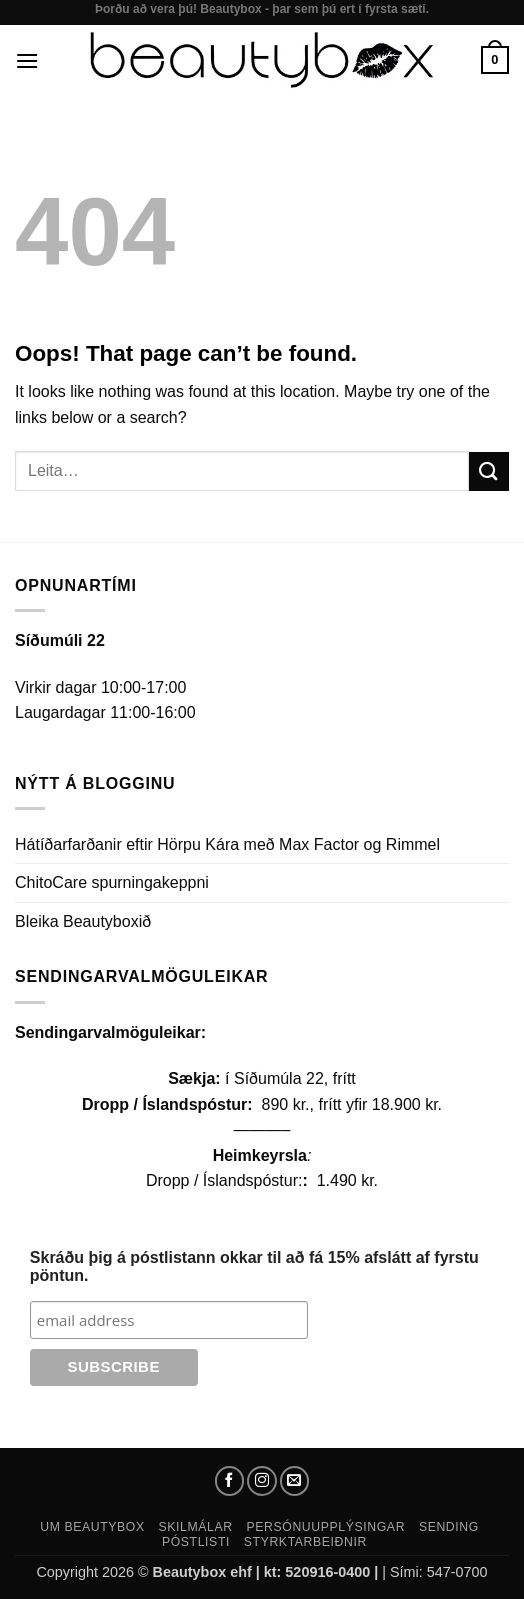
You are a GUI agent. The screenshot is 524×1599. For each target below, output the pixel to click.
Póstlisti (196, 1542)
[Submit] (489, 471)
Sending (449, 1527)
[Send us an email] (295, 1481)
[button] (27, 60)
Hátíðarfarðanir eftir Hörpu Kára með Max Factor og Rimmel (227, 844)
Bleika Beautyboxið (83, 921)
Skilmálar (196, 1527)
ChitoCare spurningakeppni (112, 882)
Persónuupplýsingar (326, 1527)
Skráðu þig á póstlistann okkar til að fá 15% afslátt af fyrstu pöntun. (254, 1266)
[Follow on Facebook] (230, 1481)
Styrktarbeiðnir (305, 1542)
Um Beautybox (92, 1527)
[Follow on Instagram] (262, 1481)
